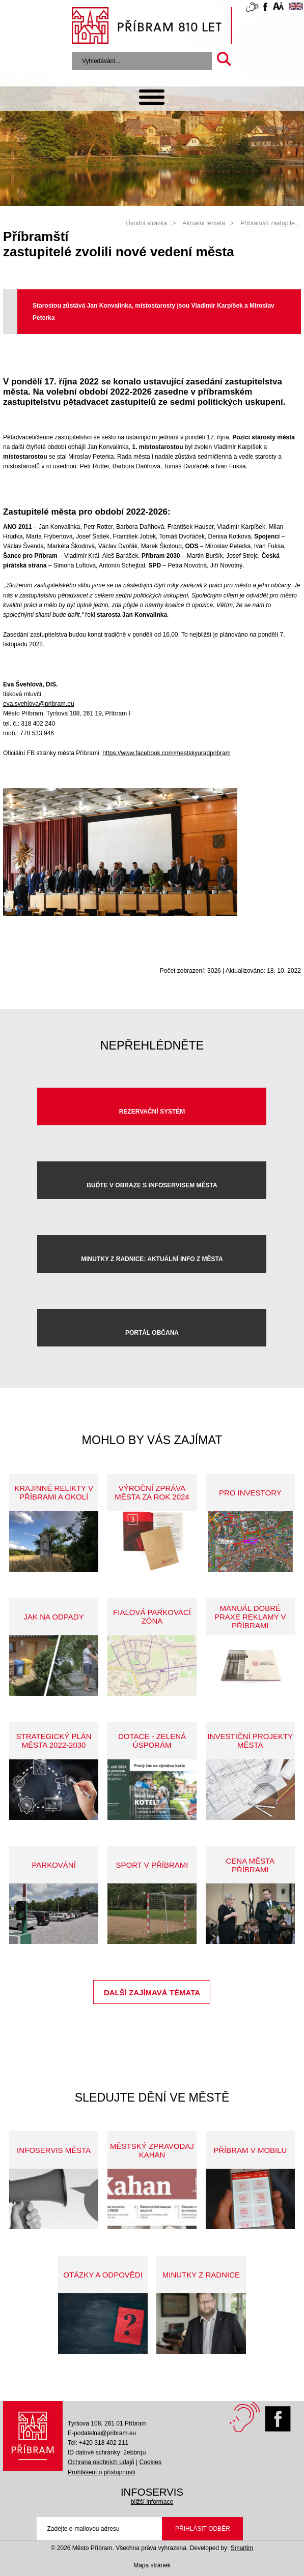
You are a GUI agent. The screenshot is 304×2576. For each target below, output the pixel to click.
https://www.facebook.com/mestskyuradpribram (166, 753)
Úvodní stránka (147, 223)
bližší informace (152, 2501)
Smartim (242, 2548)
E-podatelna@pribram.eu (102, 2433)
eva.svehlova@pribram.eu (38, 703)
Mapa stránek (152, 2565)
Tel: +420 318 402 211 (98, 2442)
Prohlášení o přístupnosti (101, 2472)
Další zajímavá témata (152, 1992)
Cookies (150, 2462)
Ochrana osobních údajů (101, 2462)
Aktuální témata (204, 223)
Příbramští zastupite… (270, 223)
